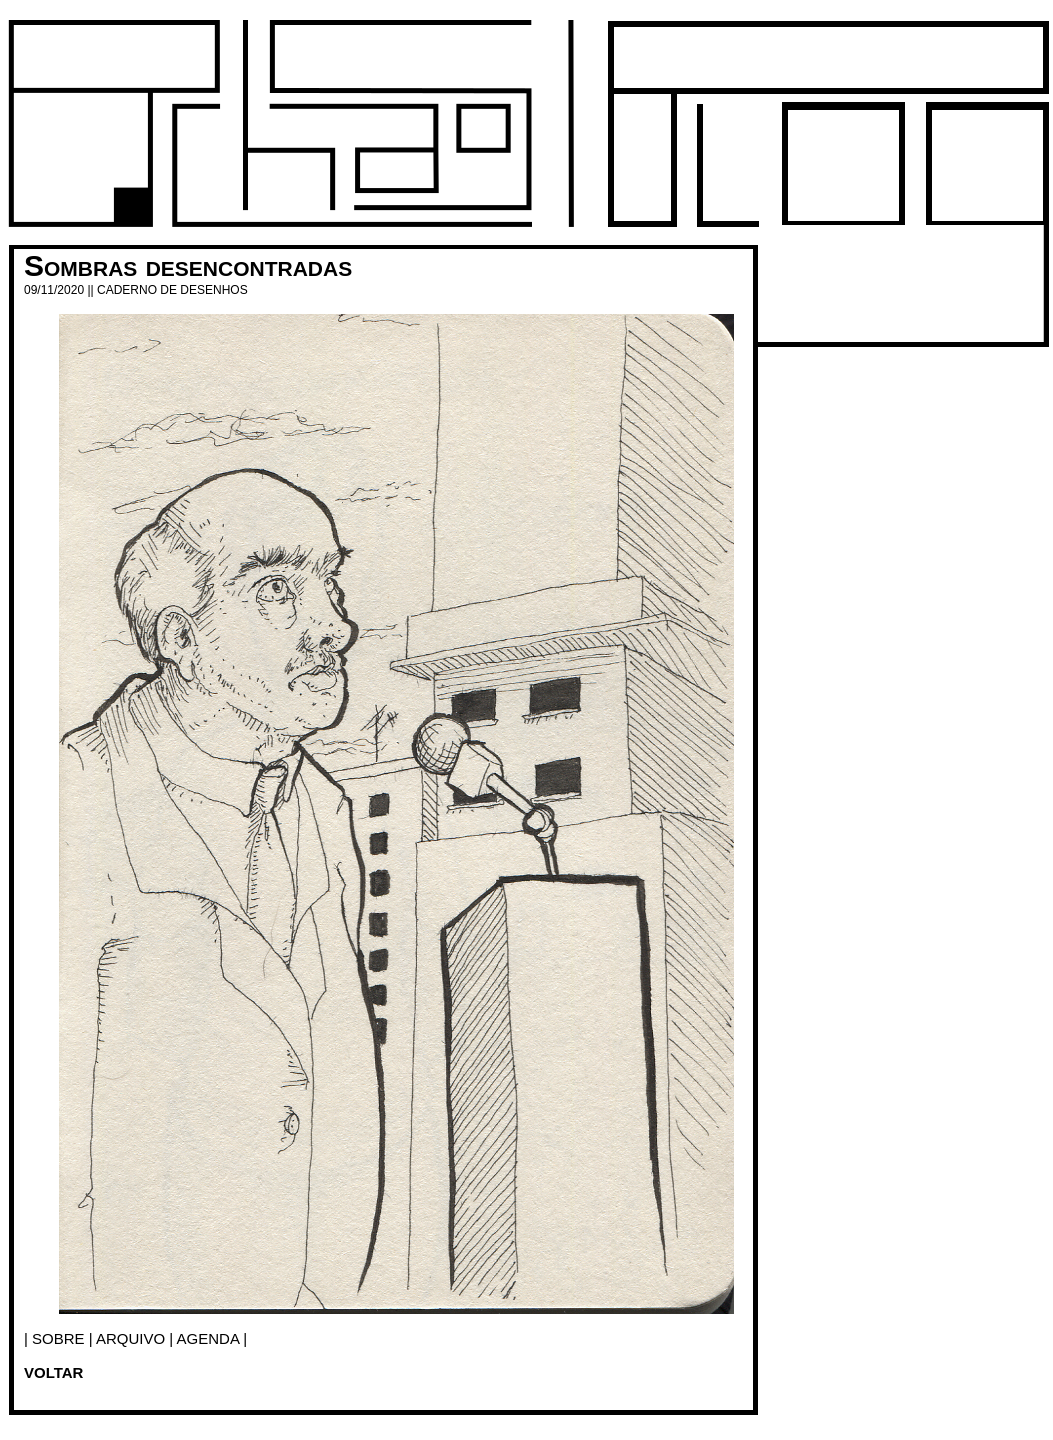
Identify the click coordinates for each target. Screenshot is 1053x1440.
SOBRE (58, 1338)
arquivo (130, 1338)
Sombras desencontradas (188, 265)
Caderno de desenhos (172, 290)
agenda (208, 1338)
